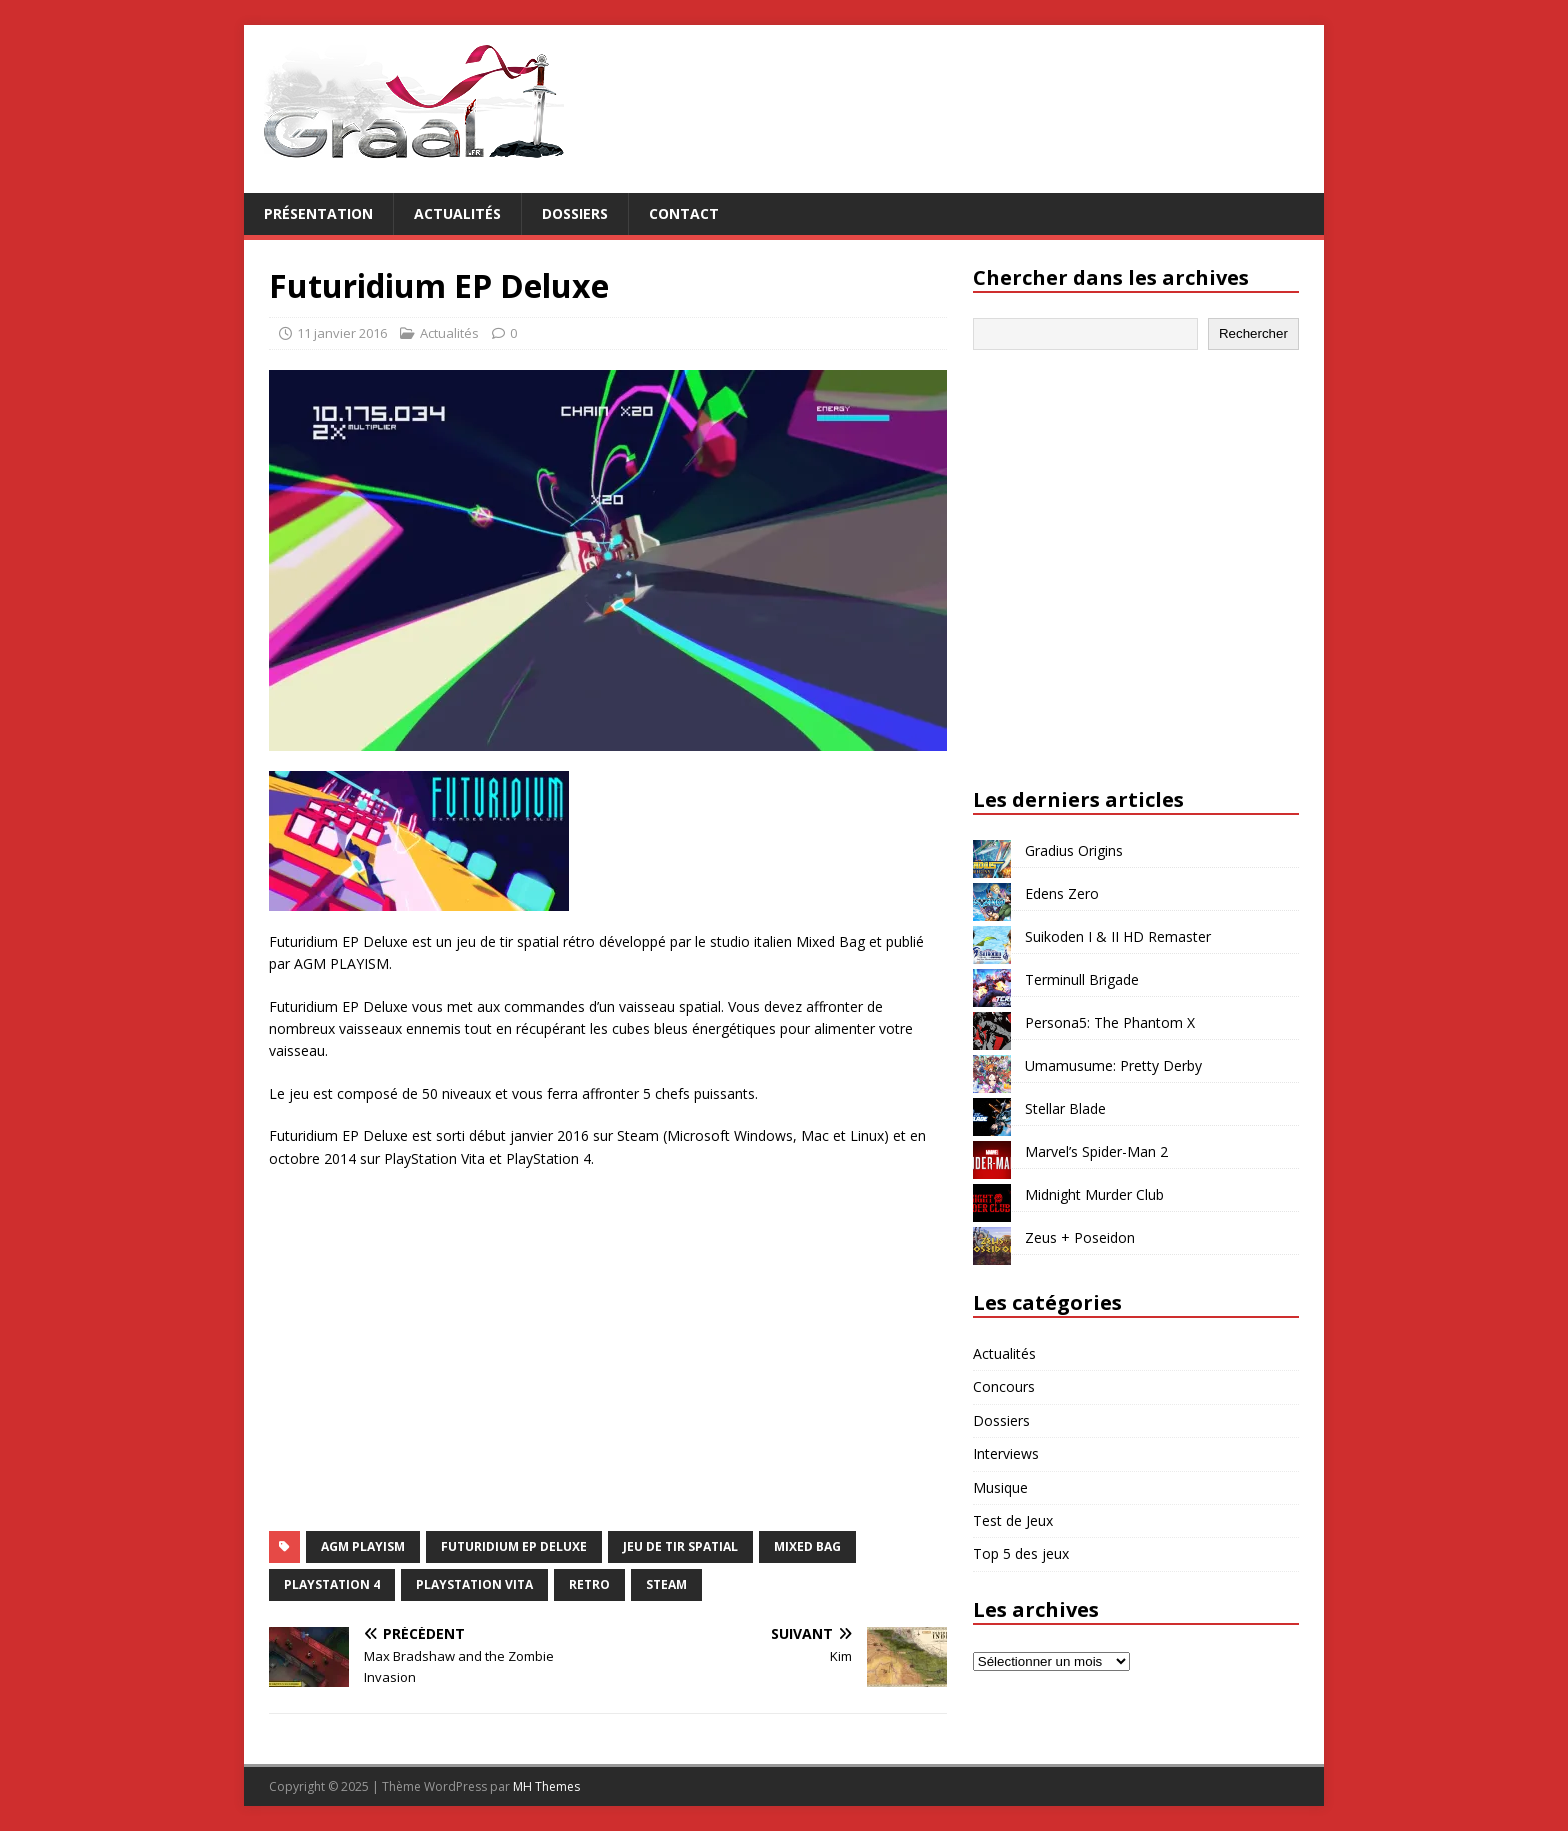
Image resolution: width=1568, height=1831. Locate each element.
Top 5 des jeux (1021, 1553)
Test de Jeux (1013, 1520)
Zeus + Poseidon (1080, 1237)
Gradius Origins (1074, 850)
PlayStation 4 (332, 1584)
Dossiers (575, 213)
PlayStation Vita (474, 1584)
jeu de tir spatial (680, 1546)
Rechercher (1253, 333)
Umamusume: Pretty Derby (1113, 1065)
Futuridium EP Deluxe (514, 1546)
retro (589, 1584)
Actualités (457, 213)
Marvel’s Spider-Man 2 (1096, 1151)
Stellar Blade (1065, 1108)
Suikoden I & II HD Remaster (1118, 936)
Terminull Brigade (1082, 979)
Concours (1004, 1386)
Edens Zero (1062, 893)
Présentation (318, 213)
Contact (684, 213)
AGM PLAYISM (363, 1546)
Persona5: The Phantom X (1110, 1022)
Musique (1000, 1487)
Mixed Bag (807, 1546)
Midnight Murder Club (1094, 1194)
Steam (666, 1584)
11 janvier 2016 (342, 333)
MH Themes (546, 1786)
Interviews (1006, 1453)
